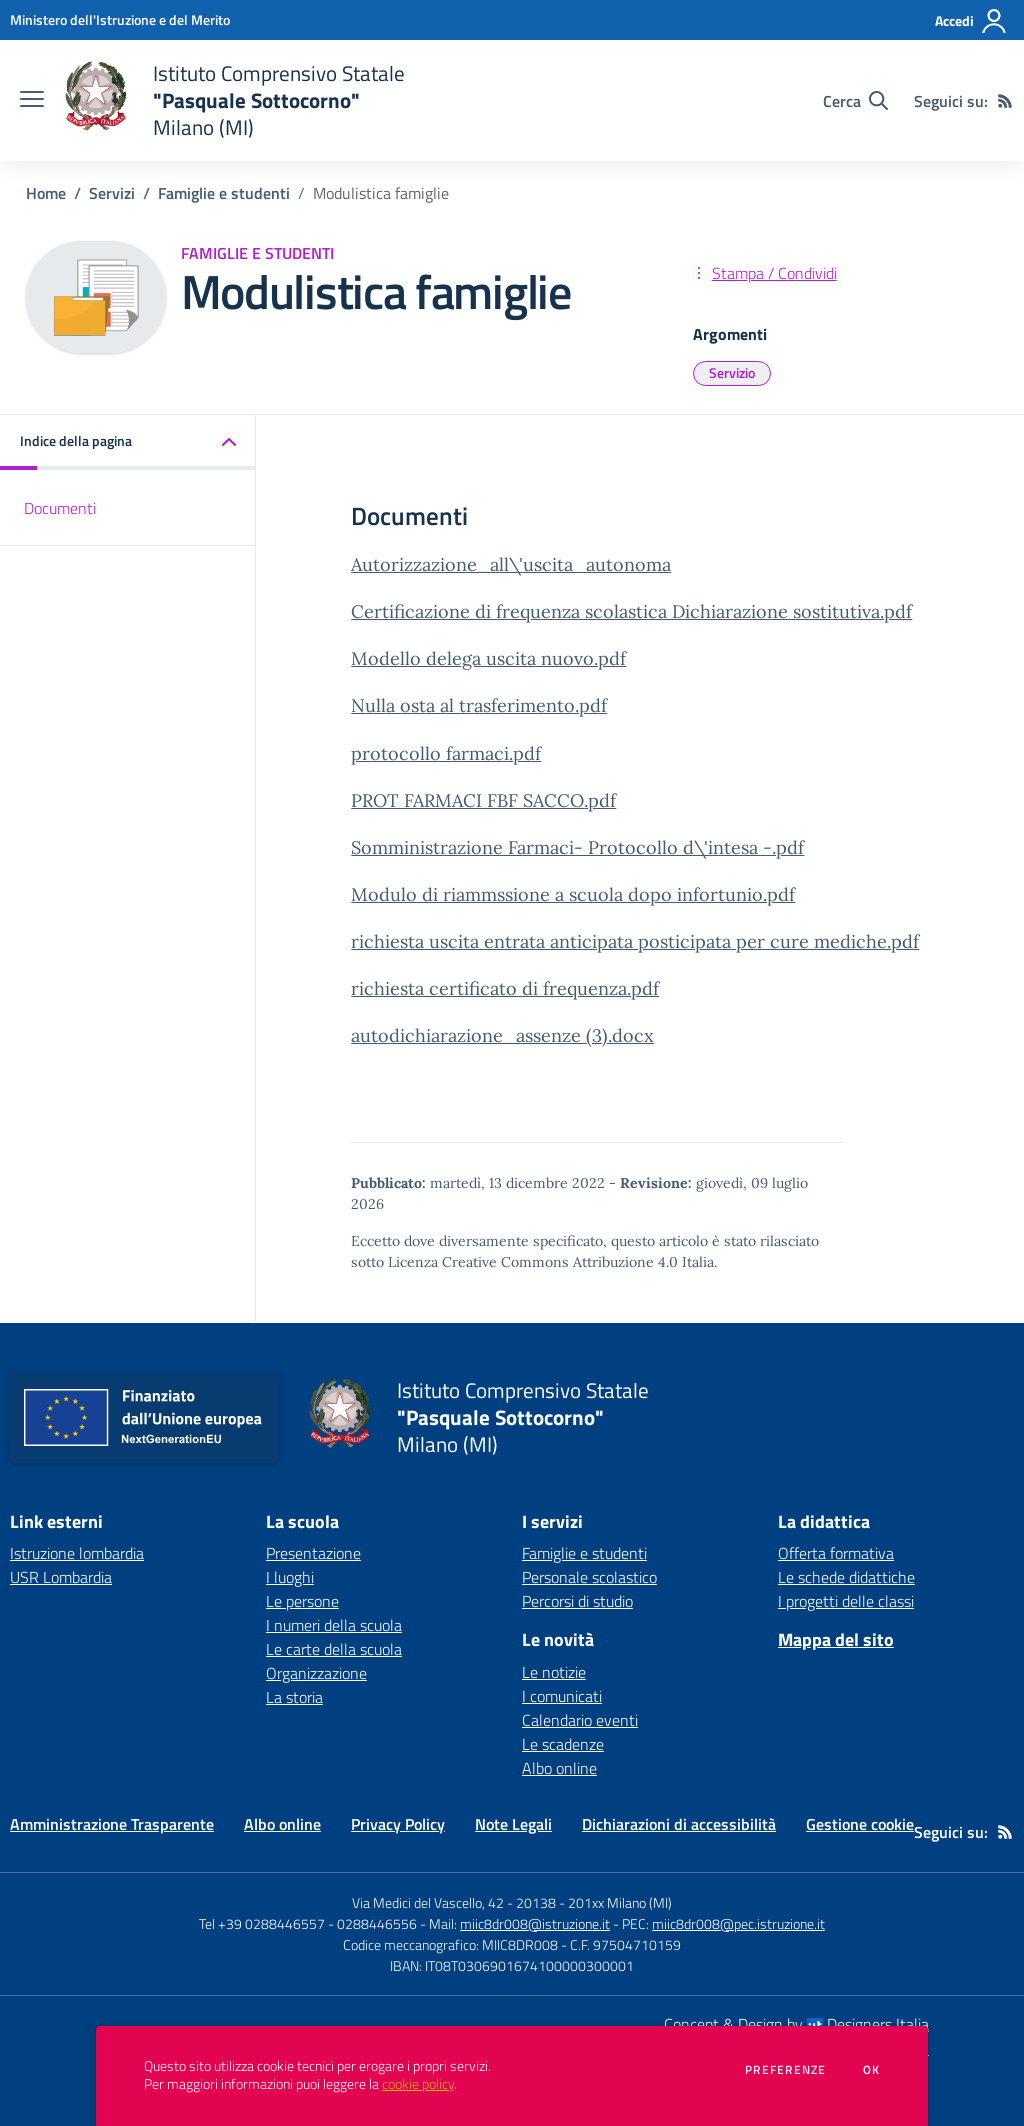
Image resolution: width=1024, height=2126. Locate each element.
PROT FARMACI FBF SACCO (467, 800)
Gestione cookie (860, 1824)
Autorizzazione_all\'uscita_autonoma (511, 564)
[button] (128, 442)
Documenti (60, 508)
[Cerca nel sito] (855, 101)
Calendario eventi (580, 1720)
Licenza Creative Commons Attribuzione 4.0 (533, 1262)
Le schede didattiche (846, 1577)
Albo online (559, 1768)
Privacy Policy (398, 1824)
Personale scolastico (589, 1577)
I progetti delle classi (846, 1601)
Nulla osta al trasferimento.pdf (479, 705)
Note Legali (513, 1824)
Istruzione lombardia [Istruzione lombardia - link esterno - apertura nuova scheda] (77, 1553)
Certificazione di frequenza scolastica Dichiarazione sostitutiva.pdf (631, 611)
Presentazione (313, 1553)
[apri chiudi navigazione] (32, 101)
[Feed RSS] (1005, 101)
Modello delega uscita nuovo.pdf (488, 658)
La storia (294, 1697)
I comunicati (562, 1696)
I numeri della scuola (334, 1625)
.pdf (600, 800)
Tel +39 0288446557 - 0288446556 (308, 1923)
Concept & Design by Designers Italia (796, 2024)
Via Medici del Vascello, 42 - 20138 (454, 1902)
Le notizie (554, 1672)
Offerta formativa (836, 1553)
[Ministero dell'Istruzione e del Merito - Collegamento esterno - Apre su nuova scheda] (120, 19)
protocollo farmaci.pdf (446, 753)
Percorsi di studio (577, 1601)
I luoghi (290, 1577)
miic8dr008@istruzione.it (535, 1923)
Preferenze (785, 2070)
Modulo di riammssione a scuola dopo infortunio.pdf (573, 894)
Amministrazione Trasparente (112, 1824)
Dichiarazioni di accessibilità (679, 1824)
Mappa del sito (836, 1639)
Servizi (112, 193)
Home (46, 193)
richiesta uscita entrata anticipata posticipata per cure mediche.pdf (635, 941)
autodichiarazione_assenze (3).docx (502, 1035)
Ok (872, 2070)
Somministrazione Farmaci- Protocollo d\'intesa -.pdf (577, 847)
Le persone (302, 1601)
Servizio (732, 372)
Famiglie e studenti (224, 193)
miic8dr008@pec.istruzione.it (738, 1923)
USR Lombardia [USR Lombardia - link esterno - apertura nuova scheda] (61, 1577)
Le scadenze (563, 1744)
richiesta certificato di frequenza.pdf (505, 988)
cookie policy (418, 2084)
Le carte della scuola (334, 1649)
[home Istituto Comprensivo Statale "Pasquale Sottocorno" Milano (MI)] (234, 100)
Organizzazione (316, 1673)
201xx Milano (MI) (620, 1902)
